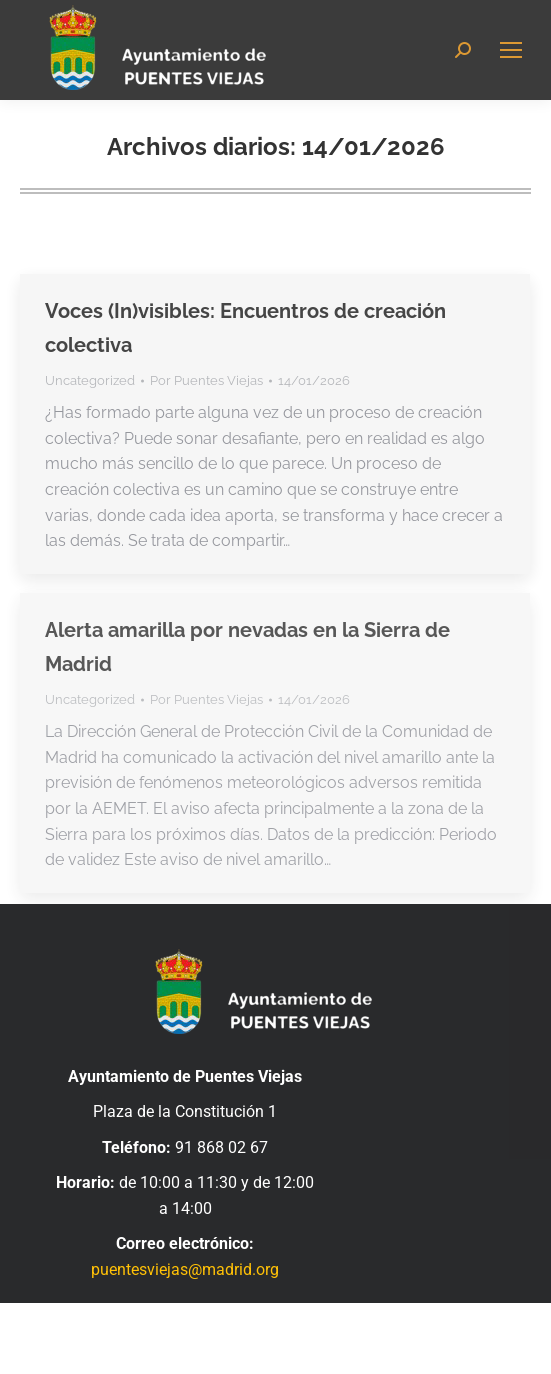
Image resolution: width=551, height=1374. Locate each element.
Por (206, 380)
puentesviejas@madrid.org (185, 1269)
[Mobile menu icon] (511, 50)
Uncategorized (90, 380)
